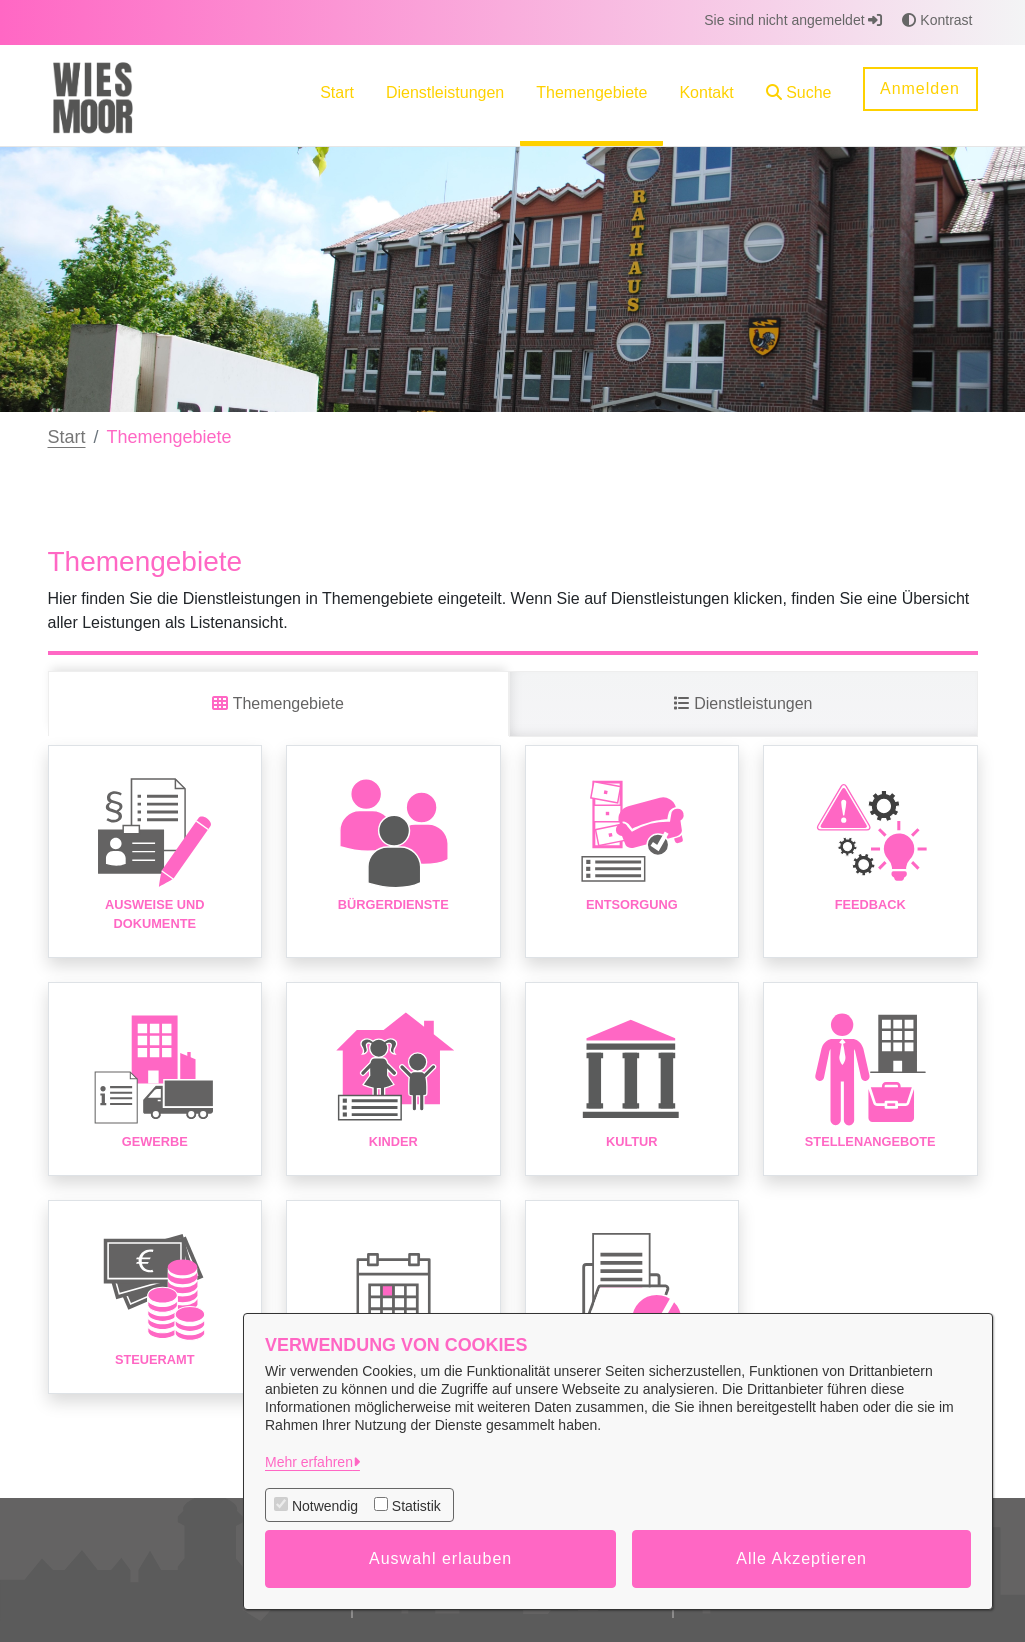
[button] (799, 95)
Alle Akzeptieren (801, 1558)
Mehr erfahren (309, 1462)
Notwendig (325, 1506)
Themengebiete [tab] (277, 703)
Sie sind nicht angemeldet (793, 20)
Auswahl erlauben (440, 1558)
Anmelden (920, 88)
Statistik (416, 1506)
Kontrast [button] (937, 20)
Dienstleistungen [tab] (743, 703)
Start (67, 437)
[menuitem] (337, 95)
